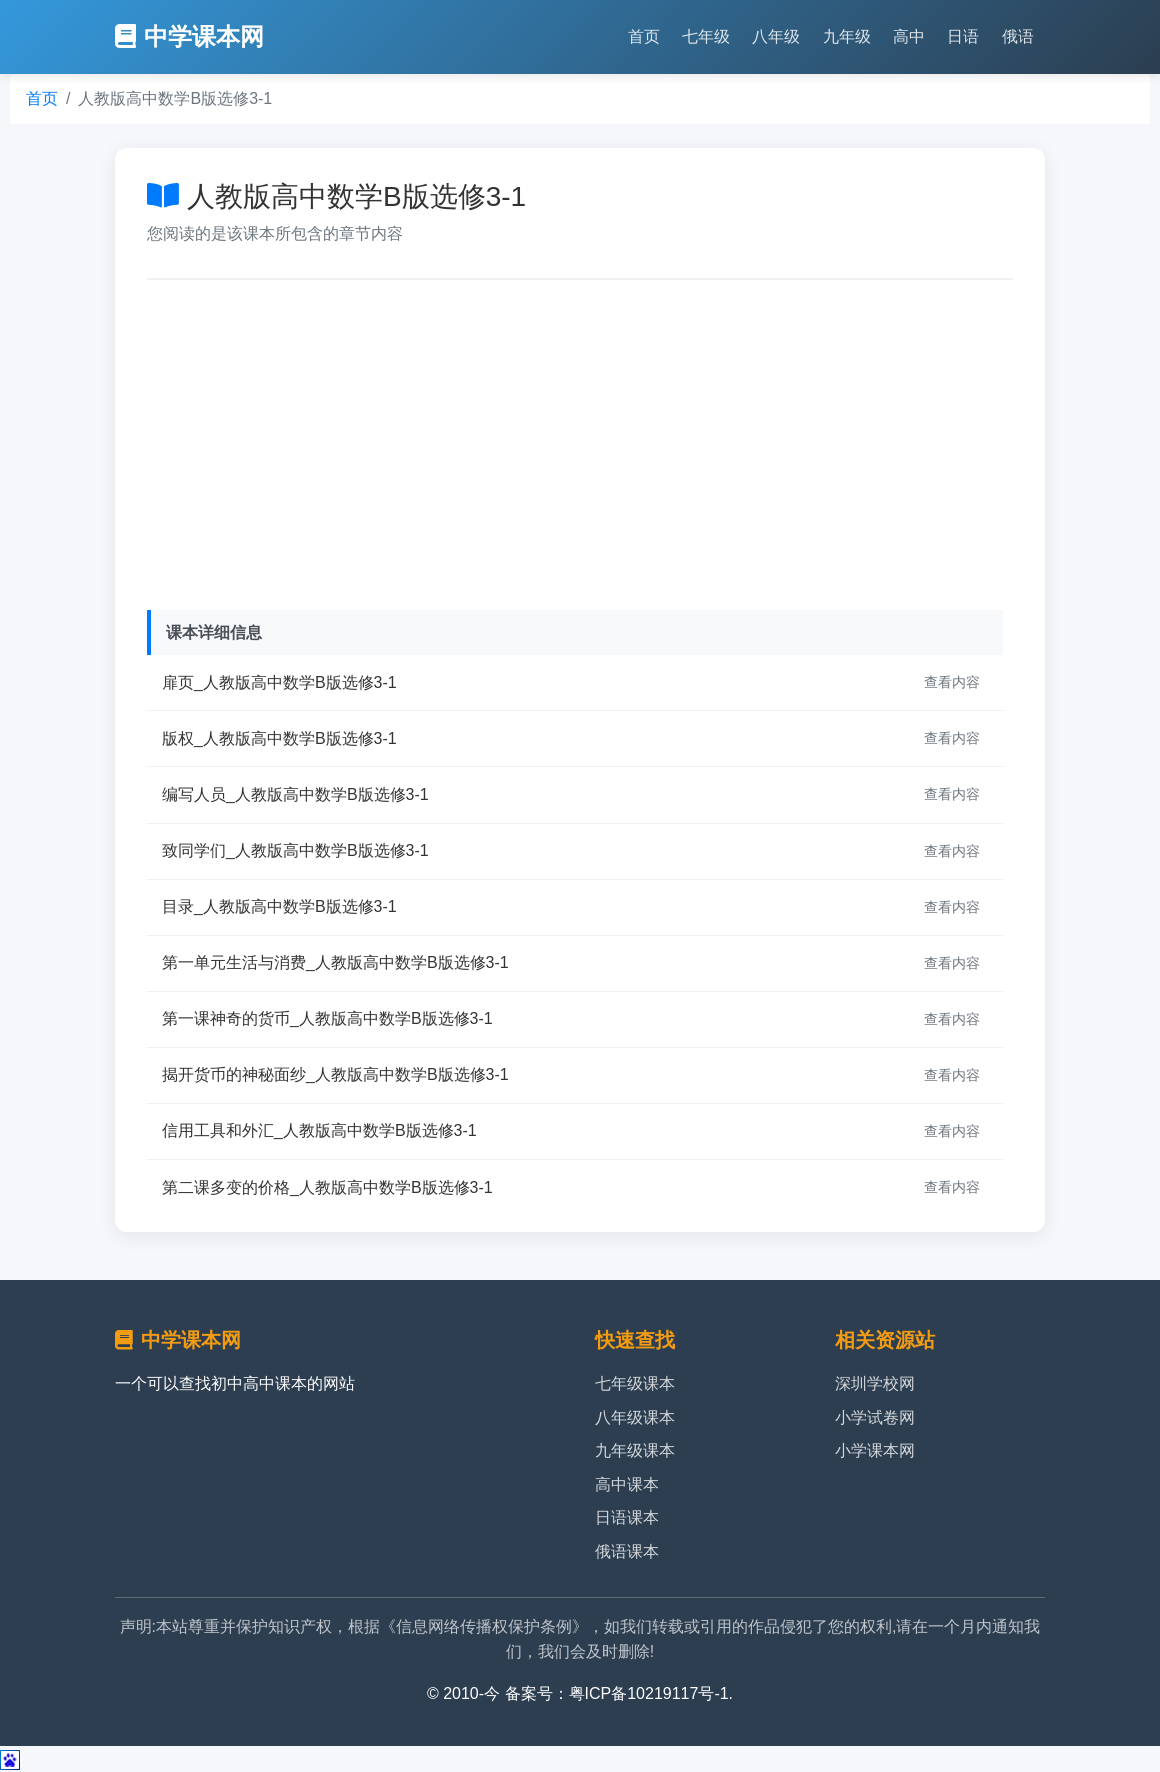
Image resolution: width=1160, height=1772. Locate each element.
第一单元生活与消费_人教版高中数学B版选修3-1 (335, 962)
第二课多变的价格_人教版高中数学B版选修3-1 (327, 1187)
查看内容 (952, 682)
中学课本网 (189, 36)
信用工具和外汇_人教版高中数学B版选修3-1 (319, 1130)
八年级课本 (635, 1417)
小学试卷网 (875, 1417)
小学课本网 (875, 1450)
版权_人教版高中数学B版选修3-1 (279, 738)
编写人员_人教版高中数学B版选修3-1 (295, 794)
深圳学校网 (875, 1383)
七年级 (706, 36)
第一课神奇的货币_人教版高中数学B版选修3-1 (327, 1018)
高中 (909, 36)
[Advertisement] (580, 440)
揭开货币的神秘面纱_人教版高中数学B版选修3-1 (335, 1074)
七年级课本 (635, 1383)
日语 (963, 36)
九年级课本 (635, 1450)
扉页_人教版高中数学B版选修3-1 (279, 682)
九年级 (847, 36)
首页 (644, 36)
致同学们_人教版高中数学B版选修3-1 (295, 850)
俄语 (1018, 36)
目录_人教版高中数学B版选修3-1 (279, 906)
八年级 (776, 36)
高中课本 (627, 1484)
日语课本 (627, 1517)
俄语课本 (627, 1551)
